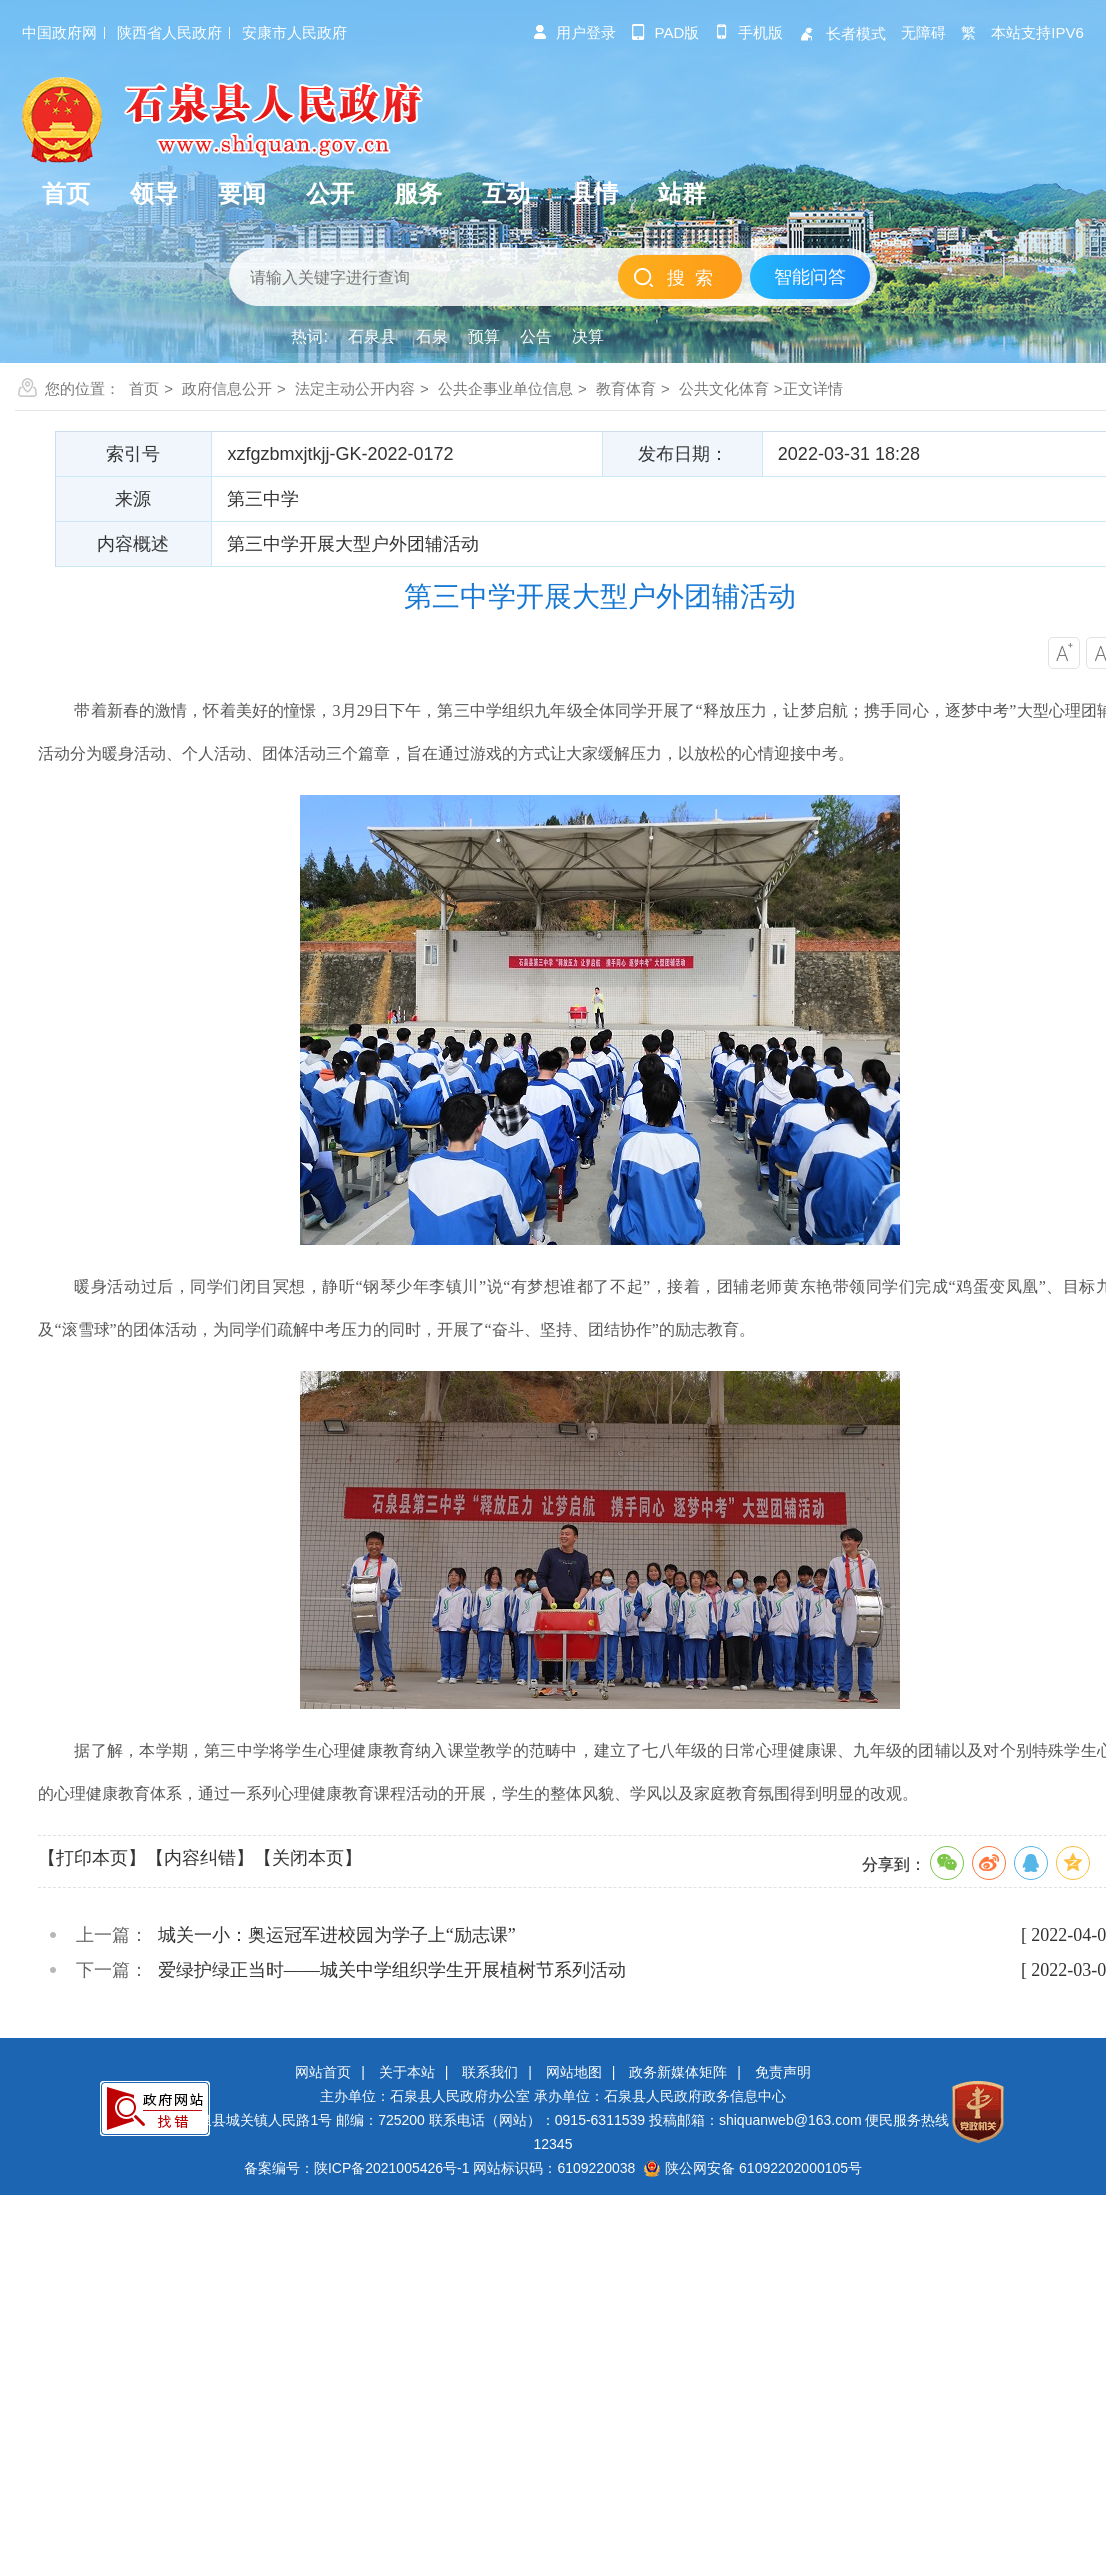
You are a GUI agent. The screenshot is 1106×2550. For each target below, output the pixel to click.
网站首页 (323, 2072)
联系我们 (490, 2072)
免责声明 (783, 2072)
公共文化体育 (724, 388)
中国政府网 (59, 32)
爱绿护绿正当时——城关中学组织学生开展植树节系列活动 (392, 1970)
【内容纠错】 (200, 1858)
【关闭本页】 (308, 1858)
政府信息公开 (227, 388)
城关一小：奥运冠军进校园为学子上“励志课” (337, 1935)
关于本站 (407, 2072)
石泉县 (372, 336)
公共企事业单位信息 (505, 388)
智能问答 (810, 277)
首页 (144, 388)
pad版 (665, 32)
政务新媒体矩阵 (678, 2072)
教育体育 (626, 388)
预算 (484, 336)
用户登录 (574, 32)
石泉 (432, 336)
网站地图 (574, 2072)
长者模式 (842, 33)
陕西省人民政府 (169, 32)
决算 (588, 336)
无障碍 (923, 32)
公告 (536, 336)
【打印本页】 (92, 1858)
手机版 (748, 32)
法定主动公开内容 (355, 388)
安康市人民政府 (294, 32)
